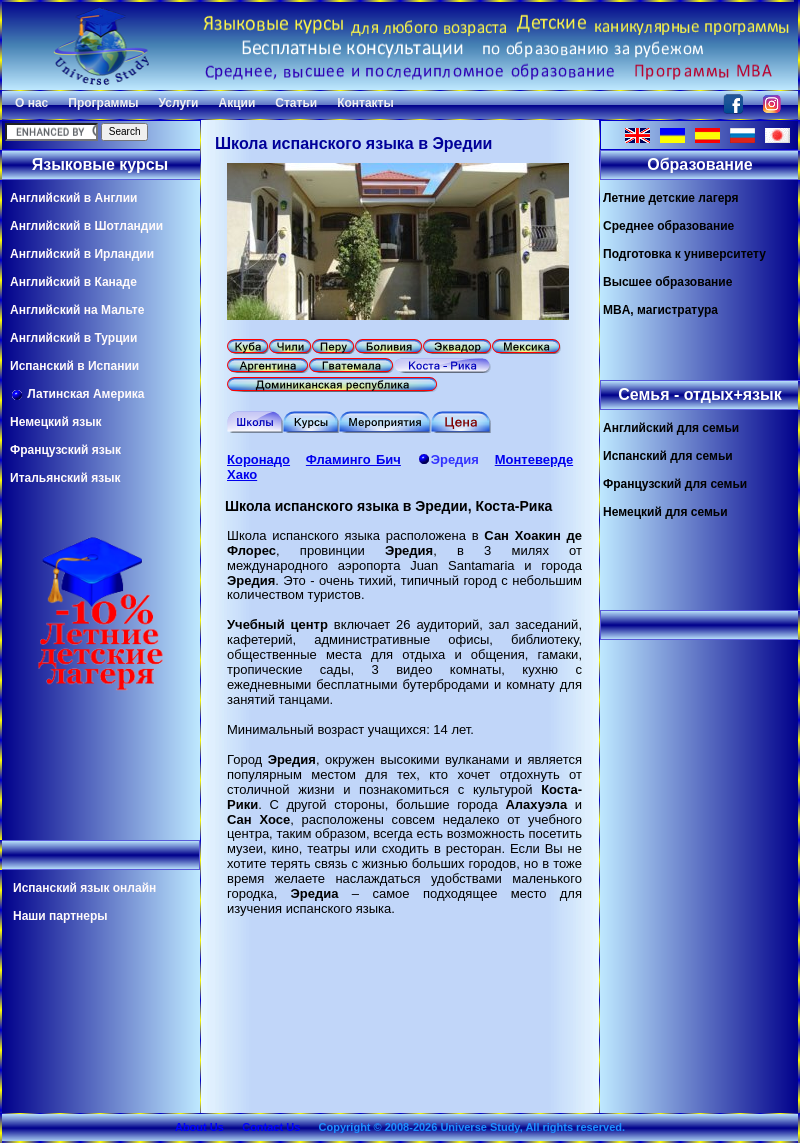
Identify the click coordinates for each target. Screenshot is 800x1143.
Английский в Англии (73, 198)
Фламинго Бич (353, 459)
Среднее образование (668, 226)
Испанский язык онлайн (84, 888)
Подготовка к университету (684, 254)
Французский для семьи (675, 484)
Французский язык (65, 450)
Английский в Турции (73, 338)
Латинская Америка (77, 394)
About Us (199, 1127)
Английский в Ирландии (82, 254)
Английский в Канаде (73, 282)
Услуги (179, 103)
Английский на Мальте (77, 310)
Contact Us (271, 1127)
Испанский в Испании (74, 366)
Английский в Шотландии (86, 226)
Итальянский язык (65, 478)
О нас (31, 103)
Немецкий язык (55, 422)
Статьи (296, 103)
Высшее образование (667, 282)
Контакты (365, 103)
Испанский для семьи (668, 456)
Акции (236, 103)
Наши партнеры (60, 916)
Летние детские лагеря (671, 198)
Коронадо (258, 459)
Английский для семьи (671, 428)
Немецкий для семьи (665, 512)
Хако (242, 474)
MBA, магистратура (660, 310)
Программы (103, 103)
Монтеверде (534, 459)
